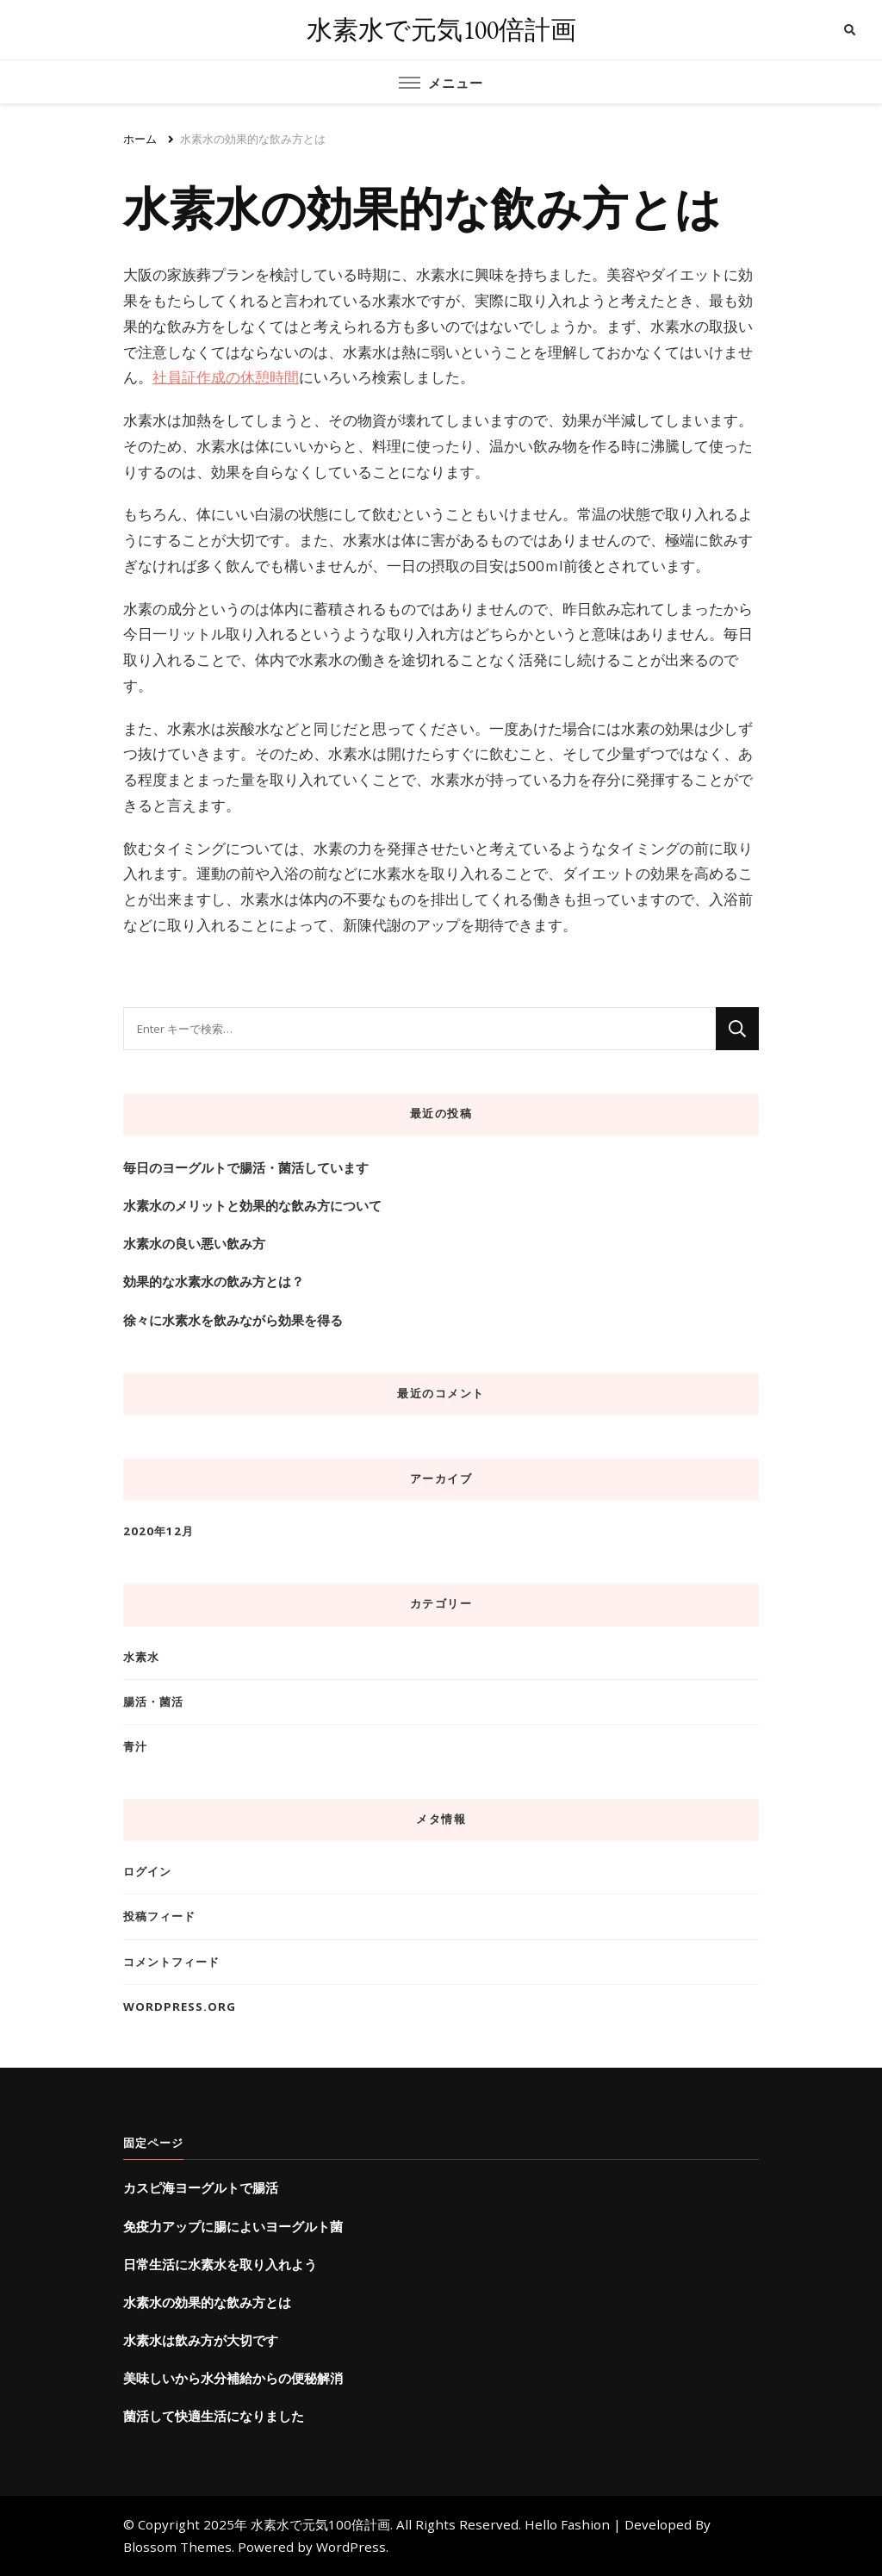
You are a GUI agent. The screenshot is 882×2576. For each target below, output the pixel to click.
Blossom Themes (177, 2546)
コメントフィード (171, 1961)
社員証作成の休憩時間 (225, 377)
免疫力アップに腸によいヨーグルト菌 (233, 2226)
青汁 (135, 1746)
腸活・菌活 (153, 1701)
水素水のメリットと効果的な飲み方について (252, 1205)
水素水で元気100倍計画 (441, 30)
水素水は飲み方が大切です (200, 2340)
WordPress (351, 2546)
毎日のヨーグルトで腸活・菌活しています (246, 1167)
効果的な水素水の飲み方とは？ (213, 1281)
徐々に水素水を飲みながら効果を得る (233, 1319)
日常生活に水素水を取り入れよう (220, 2264)
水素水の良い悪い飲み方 (194, 1243)
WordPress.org (179, 2006)
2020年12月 (158, 1531)
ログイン (147, 1871)
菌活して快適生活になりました (213, 2415)
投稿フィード (159, 1916)
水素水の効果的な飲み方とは (207, 2302)
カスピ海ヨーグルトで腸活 (200, 2187)
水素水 (141, 1656)
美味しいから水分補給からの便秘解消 (233, 2377)
